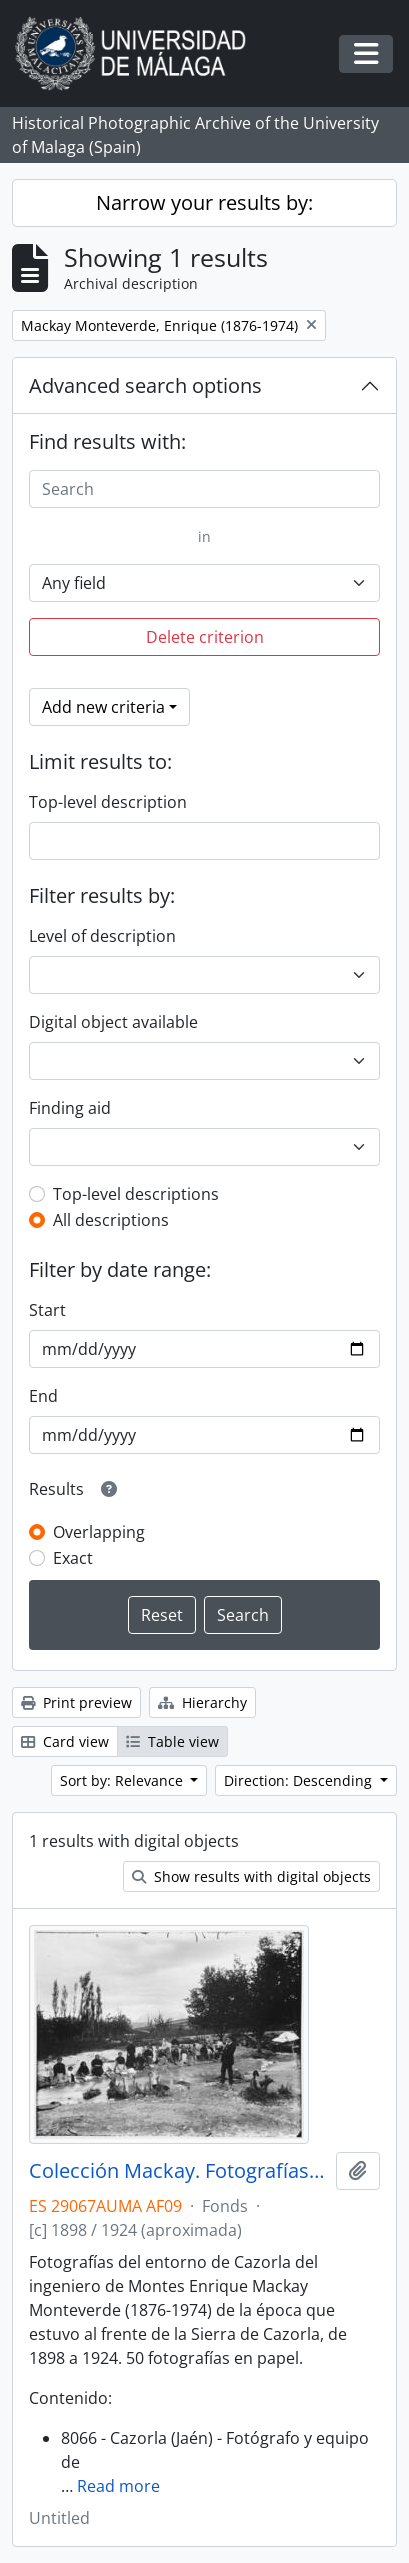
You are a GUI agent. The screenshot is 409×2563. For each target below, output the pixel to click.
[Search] (204, 489)
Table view (172, 1741)
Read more (118, 2486)
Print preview (76, 1702)
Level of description (102, 936)
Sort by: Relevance (123, 1780)
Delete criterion (205, 637)
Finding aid (70, 1108)
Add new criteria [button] (103, 707)
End (43, 1396)
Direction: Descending (300, 1780)
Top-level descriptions (136, 1194)
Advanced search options (145, 385)
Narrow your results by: (204, 202)
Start (47, 1310)
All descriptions (111, 1220)
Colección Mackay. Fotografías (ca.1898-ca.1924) (178, 2171)
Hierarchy (202, 1702)
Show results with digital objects (251, 1876)
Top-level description (108, 802)
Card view (65, 1741)
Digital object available (113, 1022)
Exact (73, 1558)
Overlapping (99, 1532)
